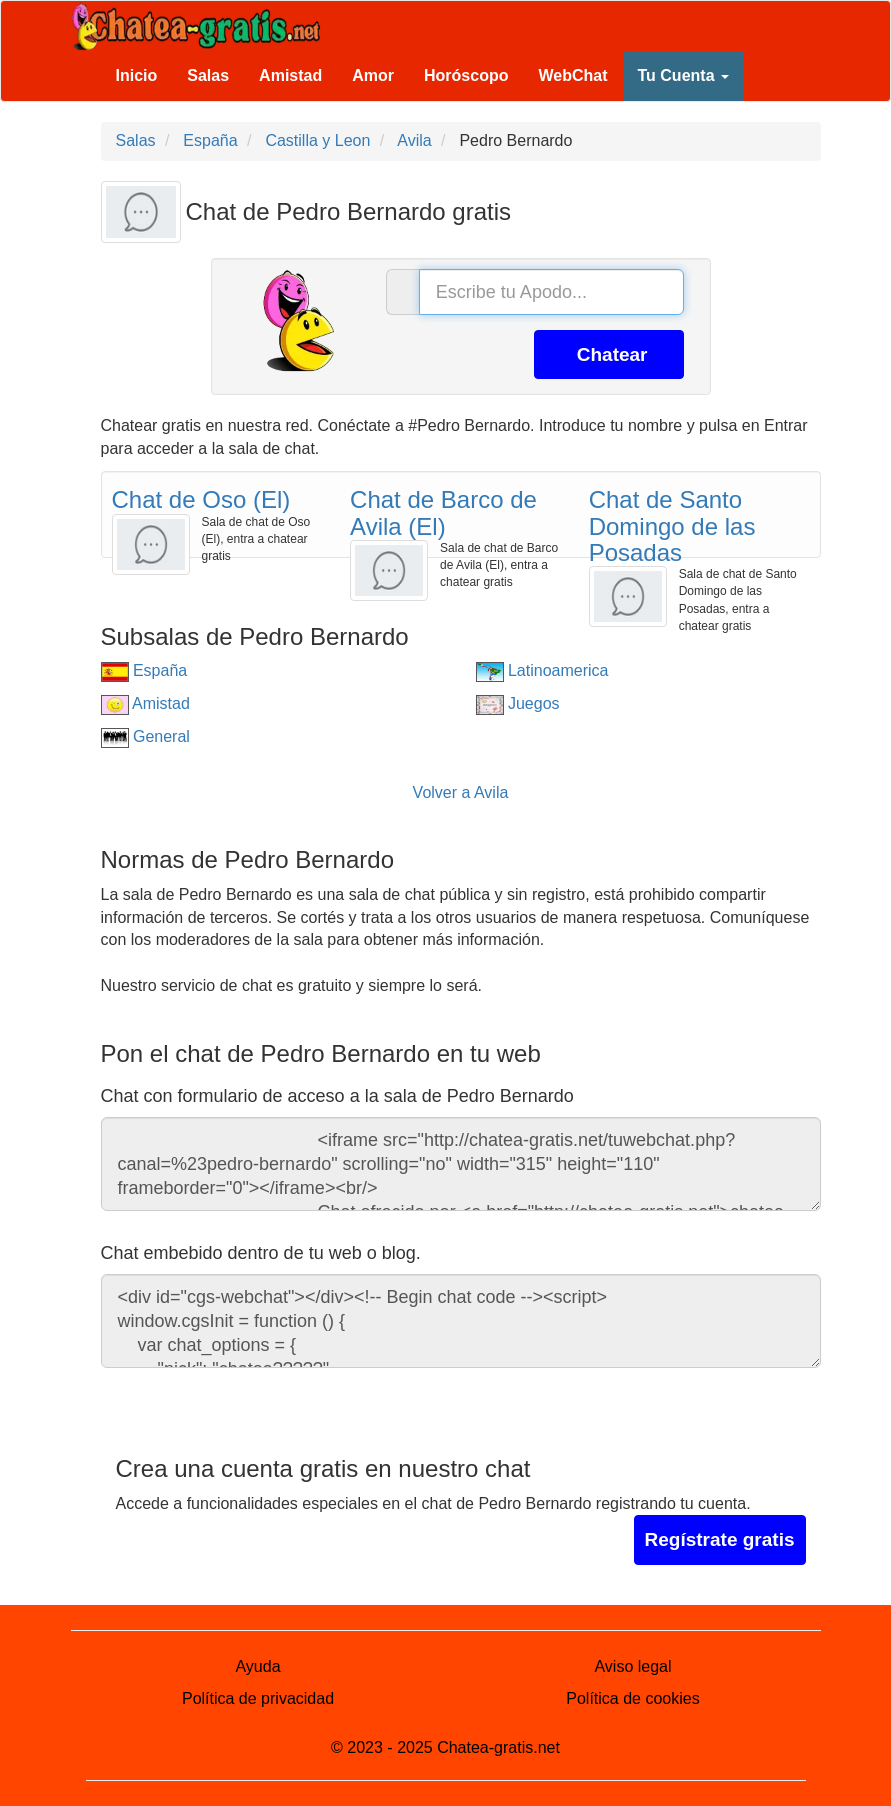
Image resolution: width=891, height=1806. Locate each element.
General (145, 736)
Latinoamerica (542, 670)
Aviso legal (632, 1666)
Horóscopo (466, 75)
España (144, 670)
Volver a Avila (461, 792)
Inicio (137, 75)
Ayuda (257, 1666)
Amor (373, 75)
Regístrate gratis (720, 1539)
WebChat (572, 75)
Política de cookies (632, 1698)
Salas (208, 75)
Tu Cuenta (683, 75)
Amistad (290, 75)
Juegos (518, 703)
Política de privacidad (258, 1698)
